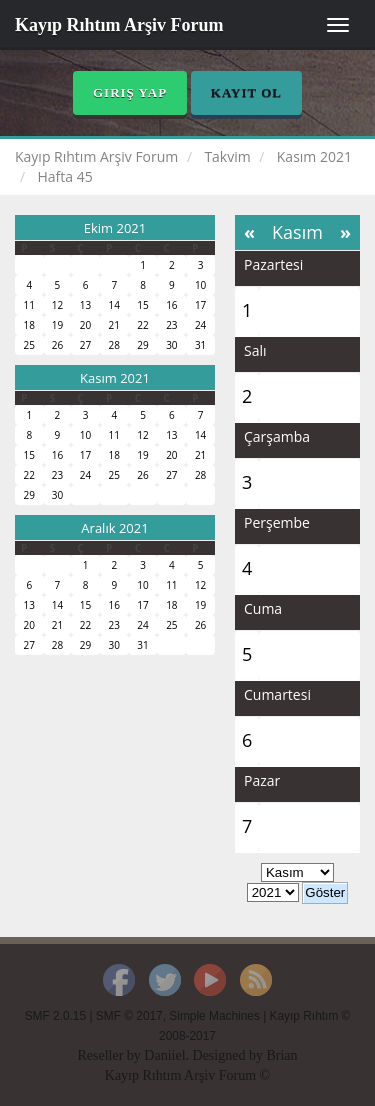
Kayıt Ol (246, 92)
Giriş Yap (130, 92)
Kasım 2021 (115, 378)
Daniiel (164, 1055)
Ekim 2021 (115, 228)
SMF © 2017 (129, 1016)
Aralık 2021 (114, 528)
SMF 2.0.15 (55, 1016)
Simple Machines (214, 1016)
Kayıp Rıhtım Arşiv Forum (119, 25)
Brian (281, 1055)
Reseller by (110, 1055)
